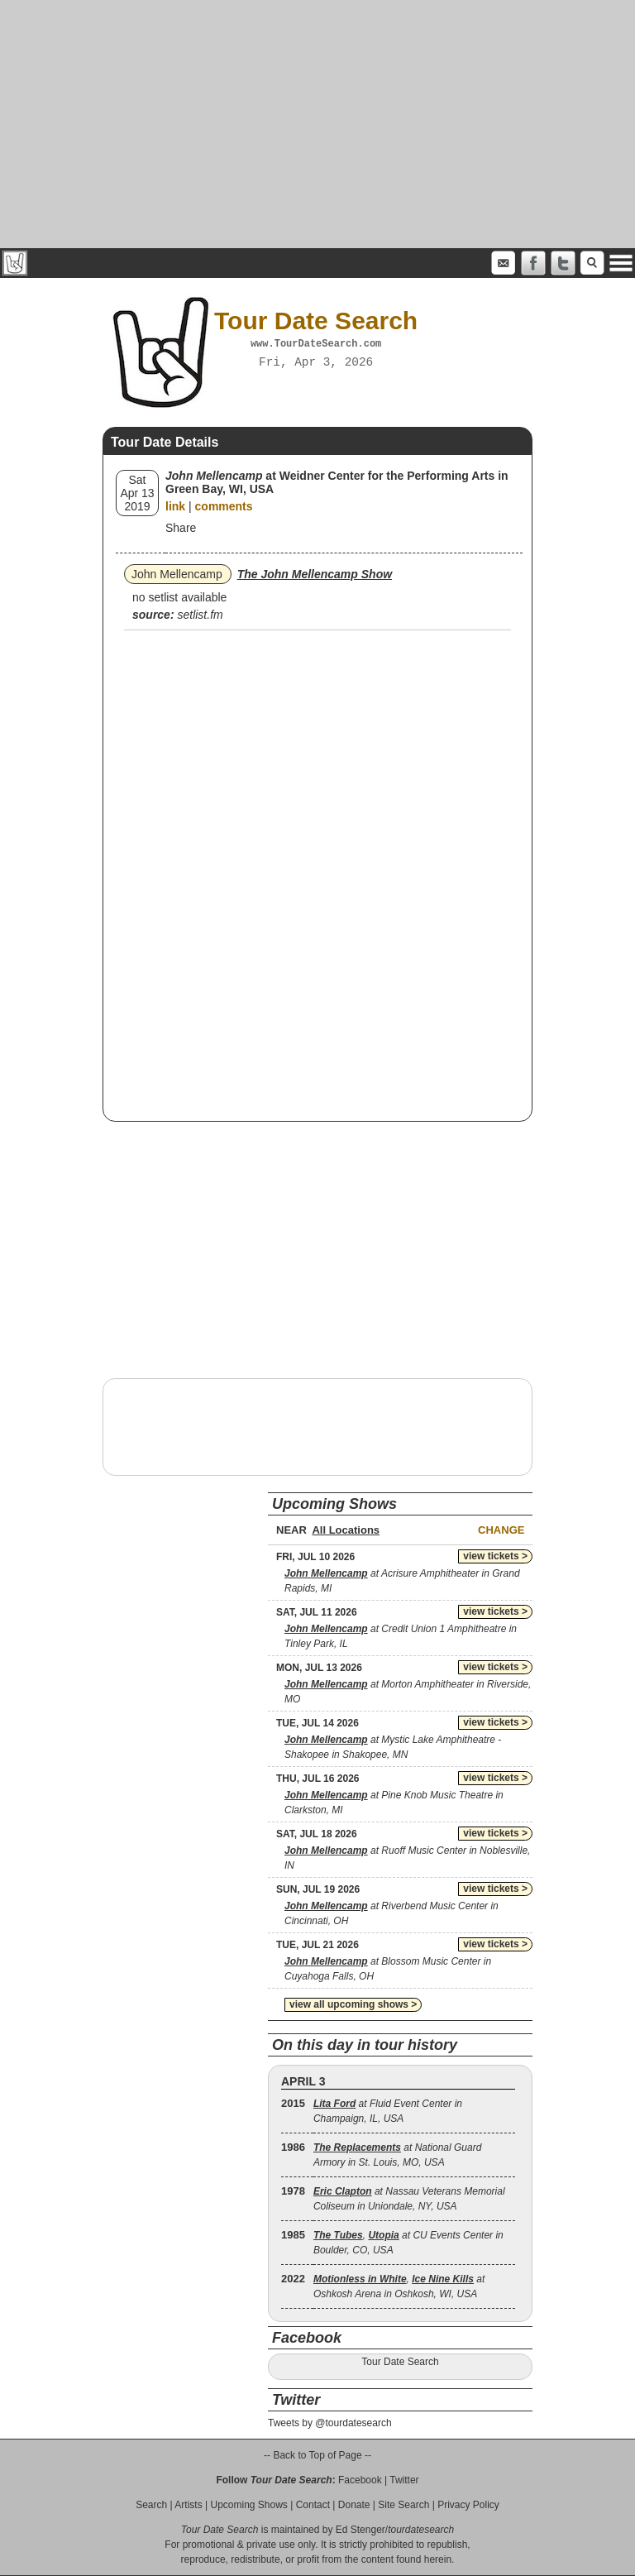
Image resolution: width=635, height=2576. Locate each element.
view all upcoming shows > (353, 2004)
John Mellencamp (176, 574)
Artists (188, 2505)
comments (224, 506)
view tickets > (495, 1556)
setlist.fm (199, 614)
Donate (354, 2505)
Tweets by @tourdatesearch (330, 2423)
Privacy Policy (468, 2505)
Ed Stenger (360, 2529)
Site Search (403, 2505)
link (175, 506)
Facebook (360, 2480)
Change (501, 1530)
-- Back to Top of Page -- (317, 2455)
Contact (313, 2505)
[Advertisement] (317, 124)
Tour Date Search (399, 2362)
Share (180, 527)
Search (151, 2505)
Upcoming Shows (248, 2505)
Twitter (403, 2480)
